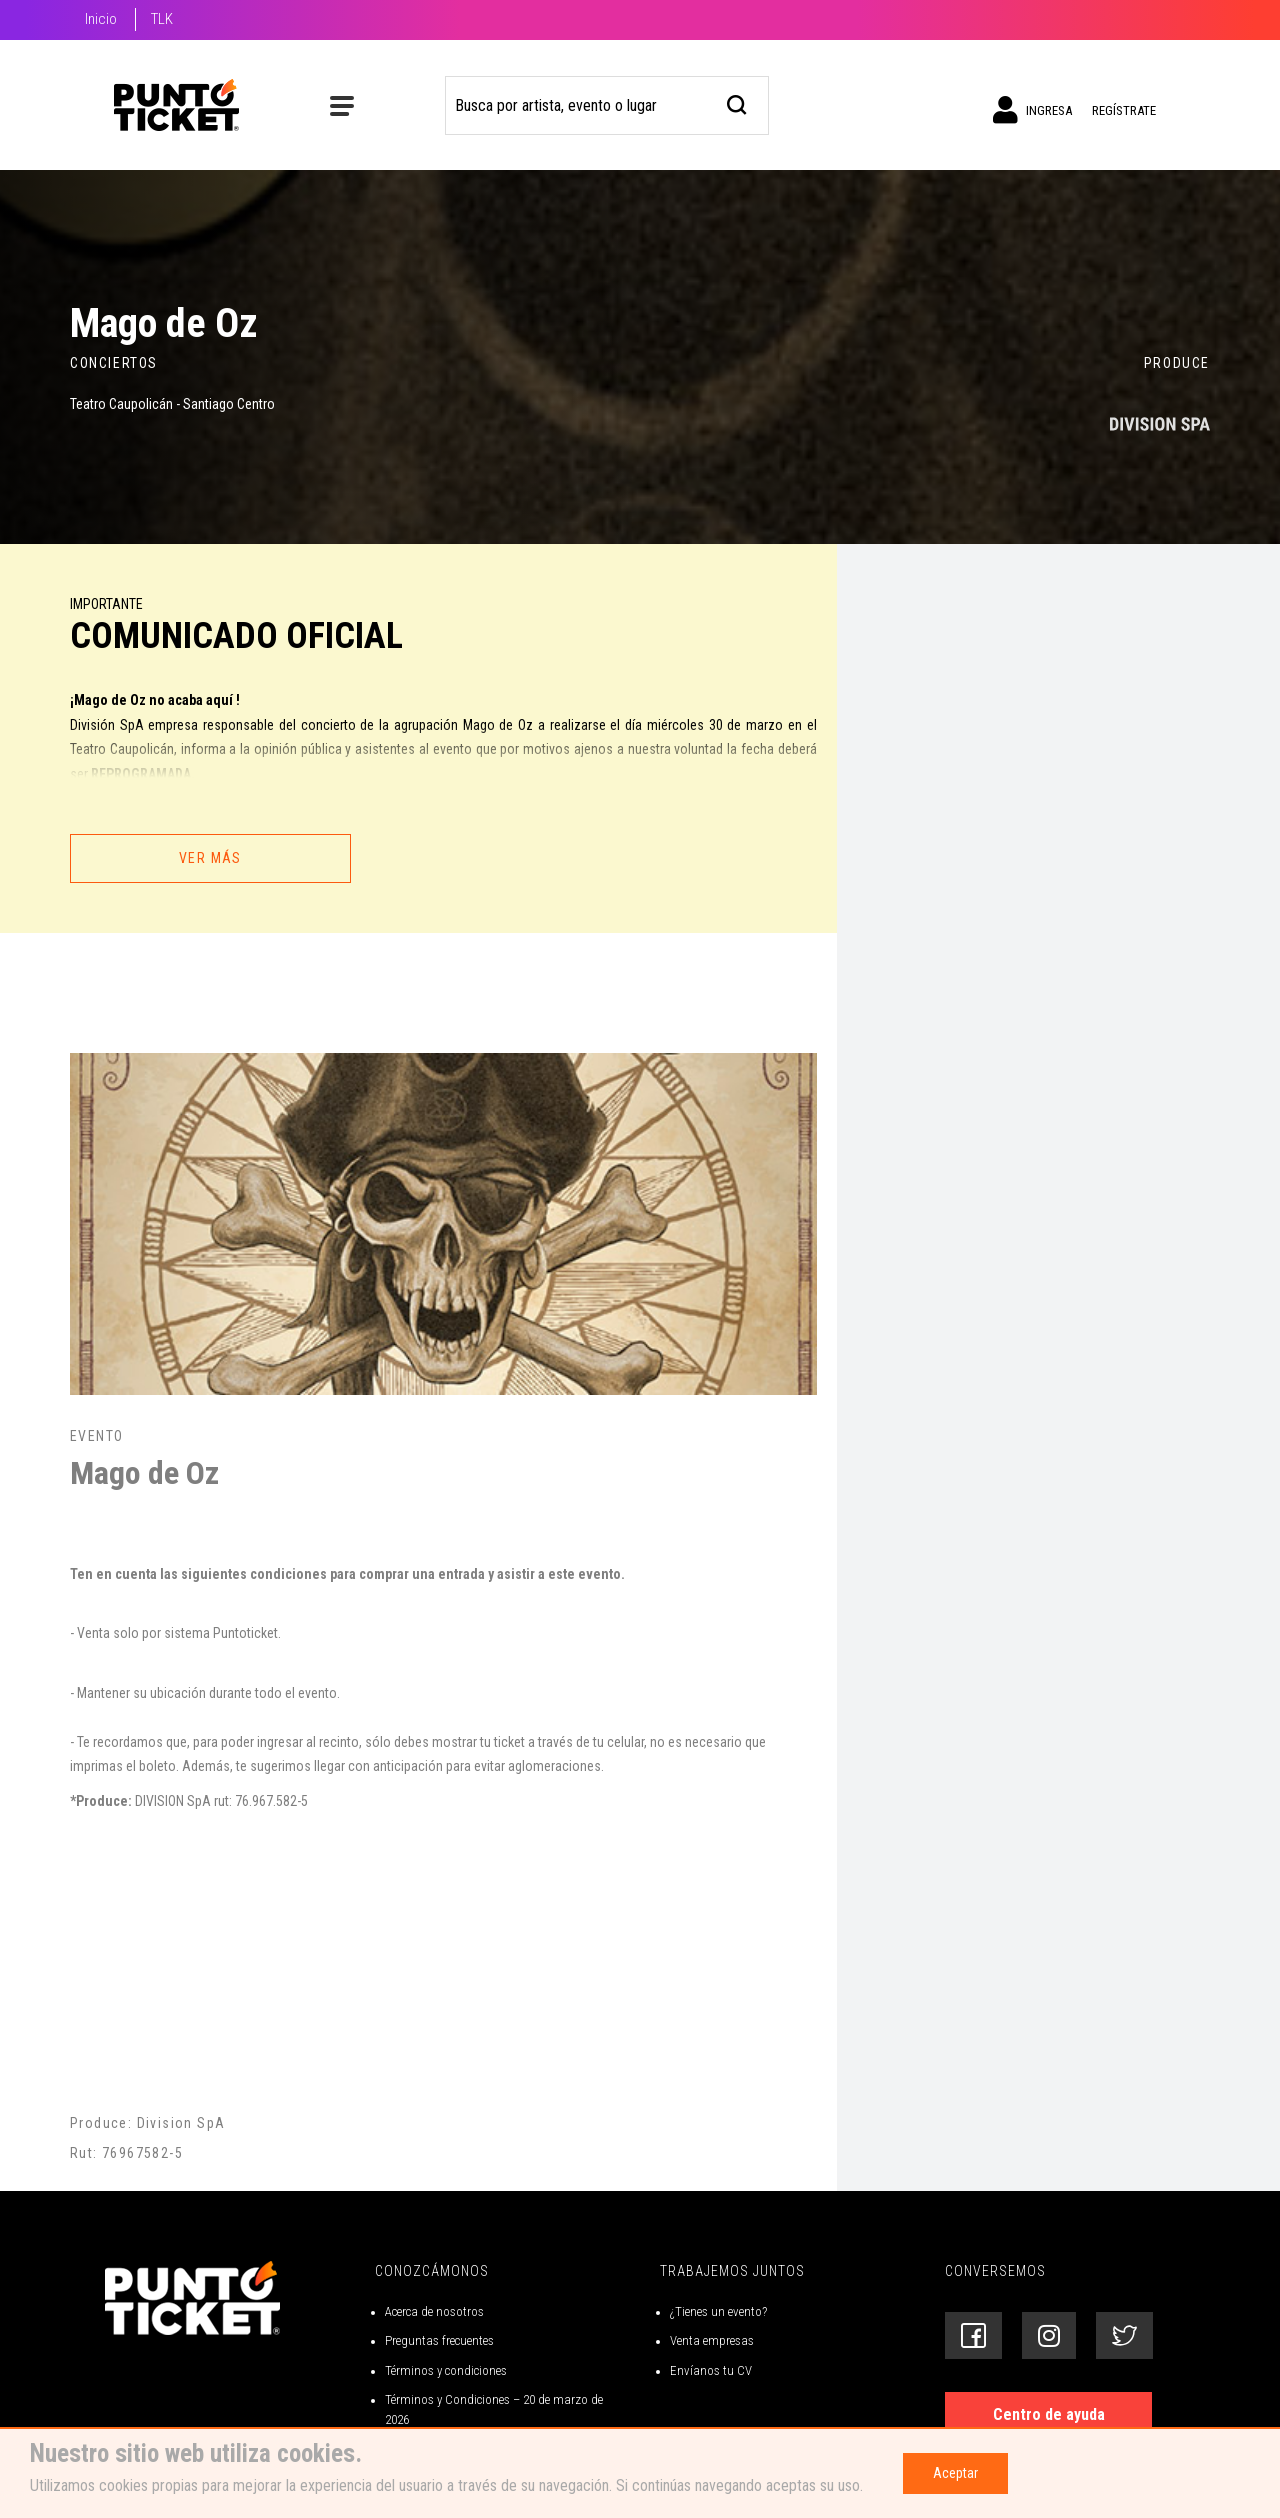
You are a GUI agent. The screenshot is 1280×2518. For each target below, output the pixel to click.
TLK (162, 19)
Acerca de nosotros (434, 2311)
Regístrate (1124, 110)
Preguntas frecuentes (439, 2340)
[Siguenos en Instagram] (1049, 2335)
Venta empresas (712, 2340)
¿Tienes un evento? (718, 2311)
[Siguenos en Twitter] (1124, 2335)
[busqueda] (737, 102)
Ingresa (1032, 110)
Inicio (101, 19)
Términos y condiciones (446, 2370)
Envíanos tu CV (711, 2370)
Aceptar (955, 2473)
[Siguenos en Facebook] (973, 2335)
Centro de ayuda (1049, 2414)
